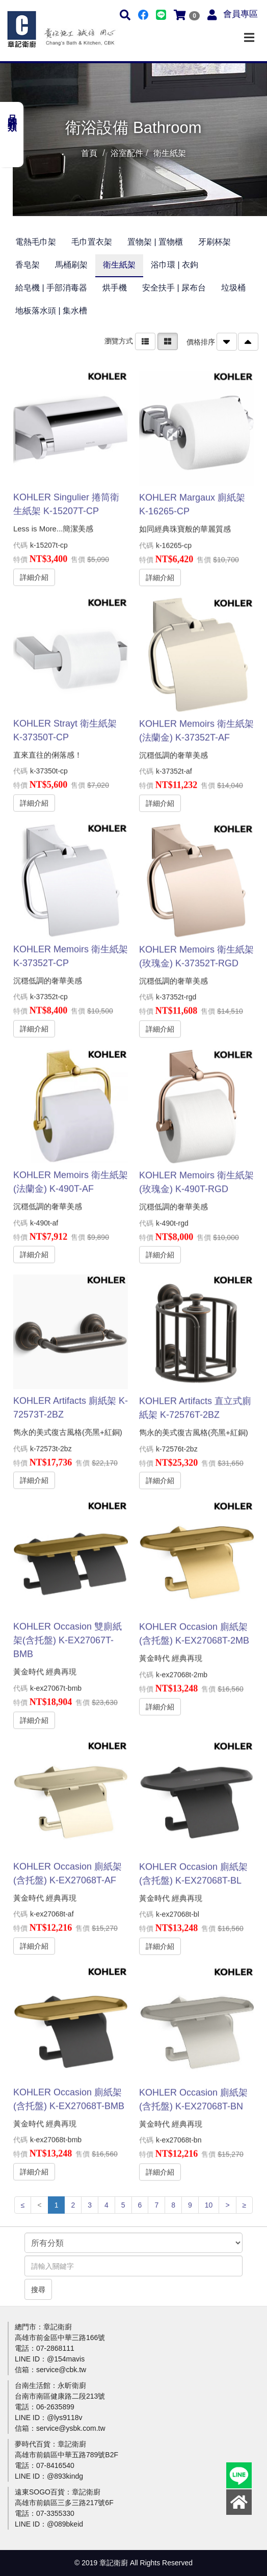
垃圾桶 (233, 287)
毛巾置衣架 (91, 241)
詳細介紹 (34, 569)
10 (209, 2205)
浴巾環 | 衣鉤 (174, 264)
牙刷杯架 (214, 241)
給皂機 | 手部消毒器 (51, 287)
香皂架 (27, 264)
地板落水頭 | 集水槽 (51, 310)
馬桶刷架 (71, 264)
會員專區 (240, 14)
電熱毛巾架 (35, 241)
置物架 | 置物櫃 (155, 241)
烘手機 (114, 287)
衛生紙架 (119, 264)
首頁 (89, 153)
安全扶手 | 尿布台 (174, 287)
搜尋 (38, 2290)
